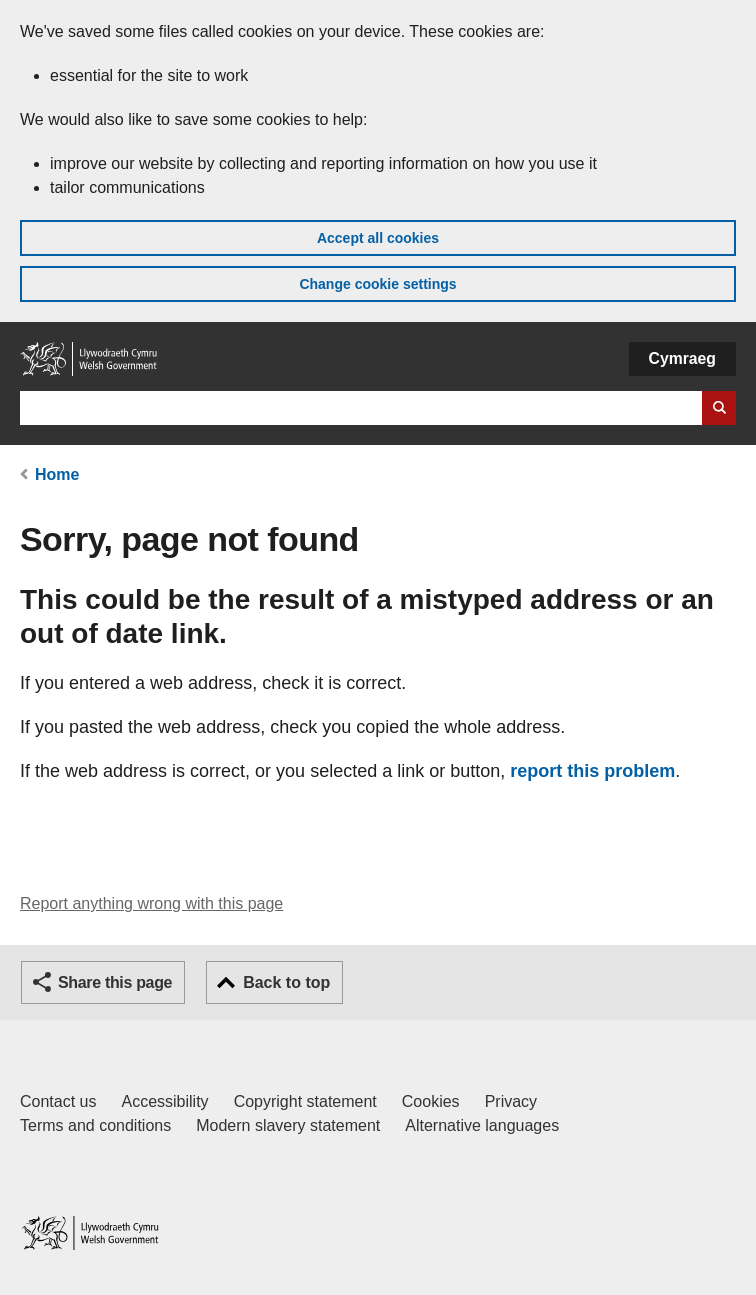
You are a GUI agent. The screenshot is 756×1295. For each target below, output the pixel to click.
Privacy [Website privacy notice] (511, 1101)
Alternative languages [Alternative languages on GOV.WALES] (482, 1125)
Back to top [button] (286, 982)
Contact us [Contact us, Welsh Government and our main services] (58, 1101)
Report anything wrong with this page (151, 903)
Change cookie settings (377, 284)
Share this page (115, 982)
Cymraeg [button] (682, 358)
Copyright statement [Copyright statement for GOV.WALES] (305, 1101)
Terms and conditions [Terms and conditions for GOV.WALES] (95, 1125)
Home (57, 474)
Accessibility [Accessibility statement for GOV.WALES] (164, 1101)
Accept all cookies (378, 238)
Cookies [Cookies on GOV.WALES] (431, 1101)
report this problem (592, 771)
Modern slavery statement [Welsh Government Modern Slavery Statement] (288, 1125)
